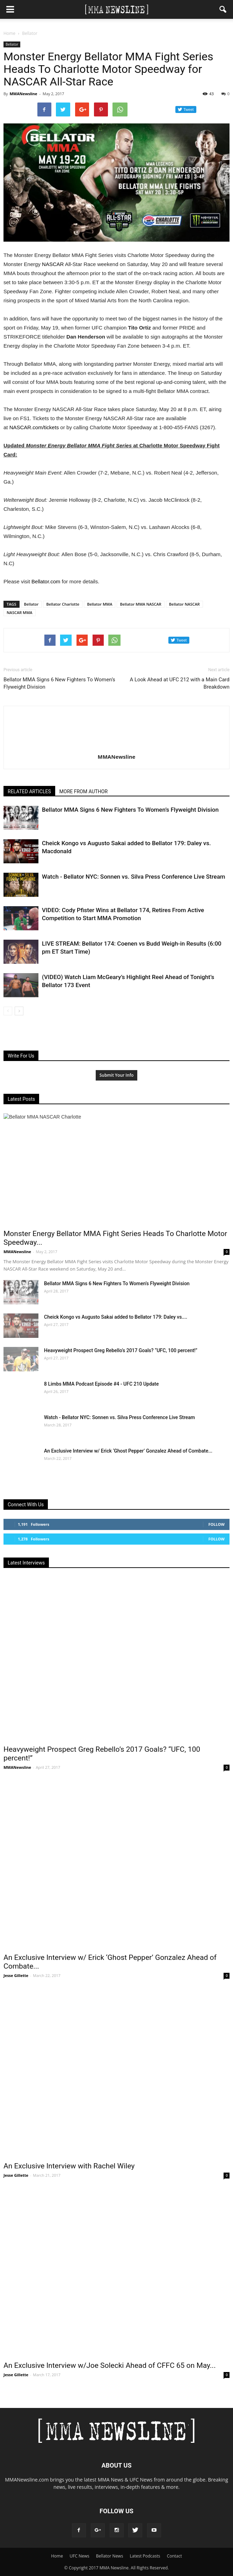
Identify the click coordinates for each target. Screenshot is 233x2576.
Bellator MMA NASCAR (140, 604)
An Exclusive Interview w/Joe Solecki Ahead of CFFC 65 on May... (109, 2365)
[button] (223, 9)
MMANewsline (23, 93)
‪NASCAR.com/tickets (34, 427)
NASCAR (53, 264)
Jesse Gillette (15, 1975)
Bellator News (109, 2556)
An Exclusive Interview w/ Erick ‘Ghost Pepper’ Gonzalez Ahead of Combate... (128, 1451)
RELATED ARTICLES (29, 791)
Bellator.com (45, 581)
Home (9, 33)
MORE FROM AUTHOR (83, 791)
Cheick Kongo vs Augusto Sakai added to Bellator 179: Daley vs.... (115, 1317)
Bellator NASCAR (184, 604)
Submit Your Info (117, 1075)
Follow (216, 1524)
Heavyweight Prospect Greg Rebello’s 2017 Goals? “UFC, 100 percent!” (120, 1350)
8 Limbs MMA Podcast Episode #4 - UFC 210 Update (101, 1384)
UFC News (79, 2556)
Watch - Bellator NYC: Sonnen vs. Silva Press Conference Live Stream (133, 876)
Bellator (12, 44)
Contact (174, 2556)
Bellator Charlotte (62, 604)
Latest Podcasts (145, 2556)
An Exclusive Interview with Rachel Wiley (68, 2166)
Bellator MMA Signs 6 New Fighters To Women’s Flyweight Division (59, 683)
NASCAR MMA (19, 612)
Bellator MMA (99, 604)
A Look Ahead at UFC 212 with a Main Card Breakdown (180, 683)
